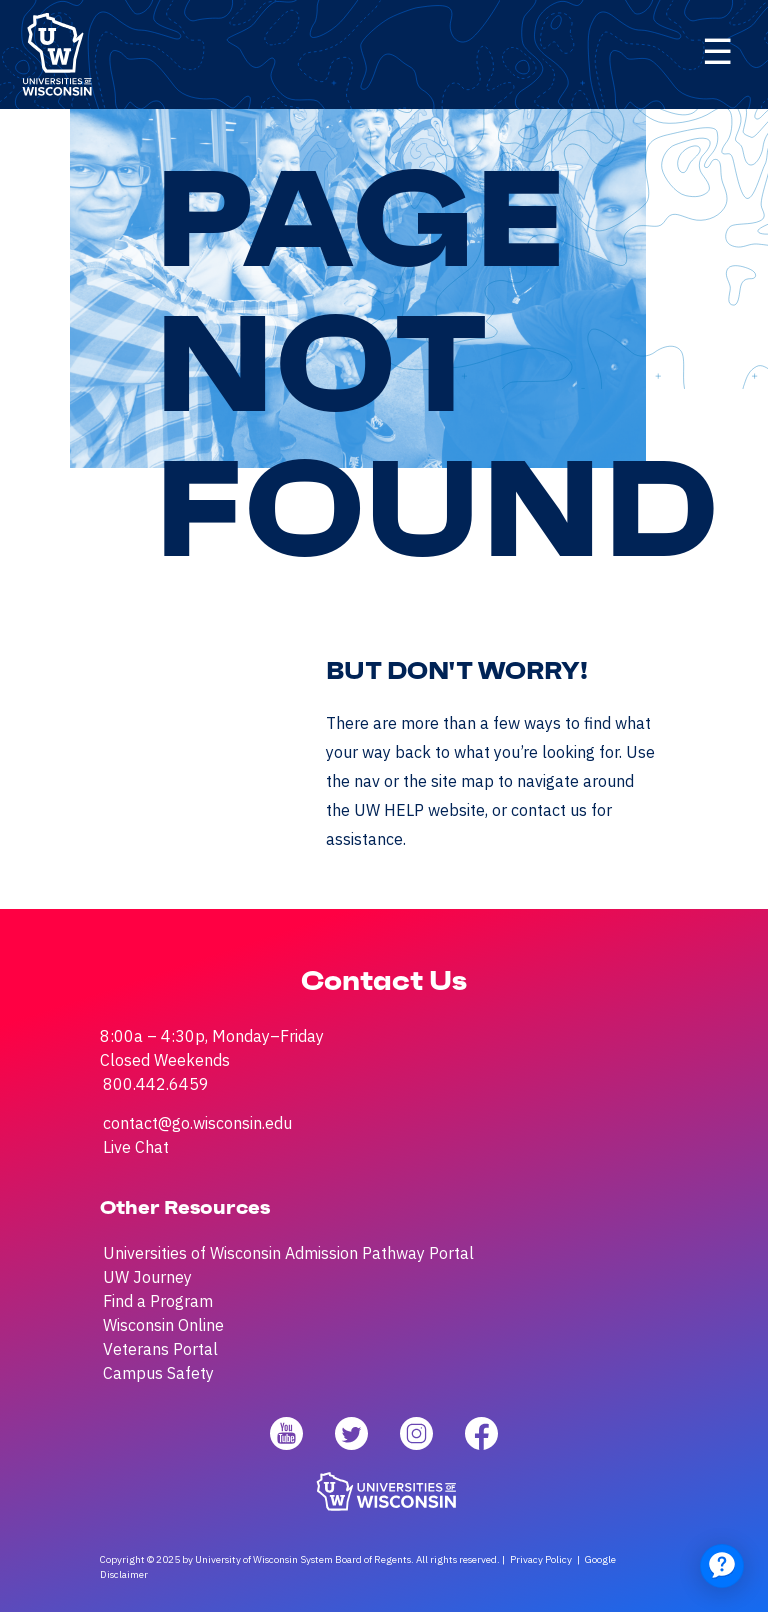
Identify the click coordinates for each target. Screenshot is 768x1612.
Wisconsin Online (163, 1325)
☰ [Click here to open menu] (717, 51)
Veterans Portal (160, 1349)
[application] (722, 1566)
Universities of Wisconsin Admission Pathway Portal (288, 1253)
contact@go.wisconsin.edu (197, 1123)
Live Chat (136, 1147)
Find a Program (158, 1301)
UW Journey (147, 1277)
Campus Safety (158, 1373)
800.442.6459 (156, 1084)
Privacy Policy (541, 1559)
